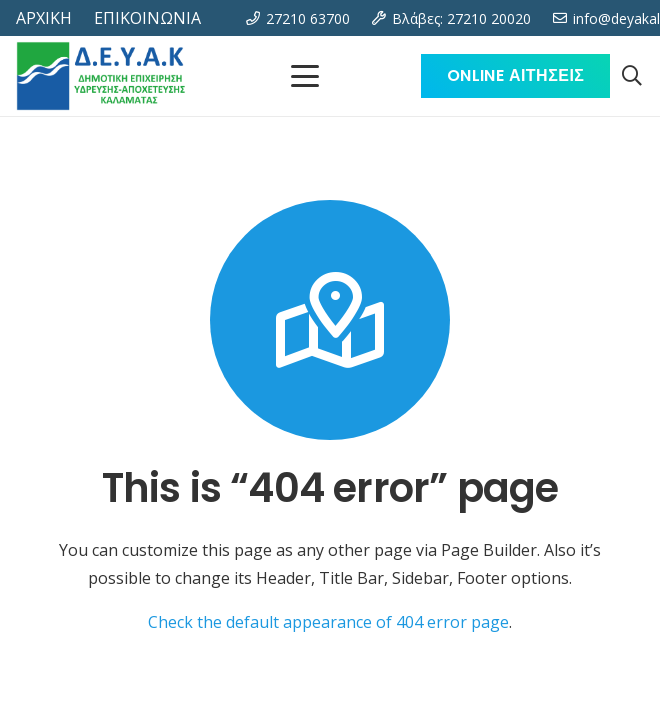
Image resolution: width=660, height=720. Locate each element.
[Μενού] (305, 76)
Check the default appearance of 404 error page (328, 622)
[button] (632, 76)
